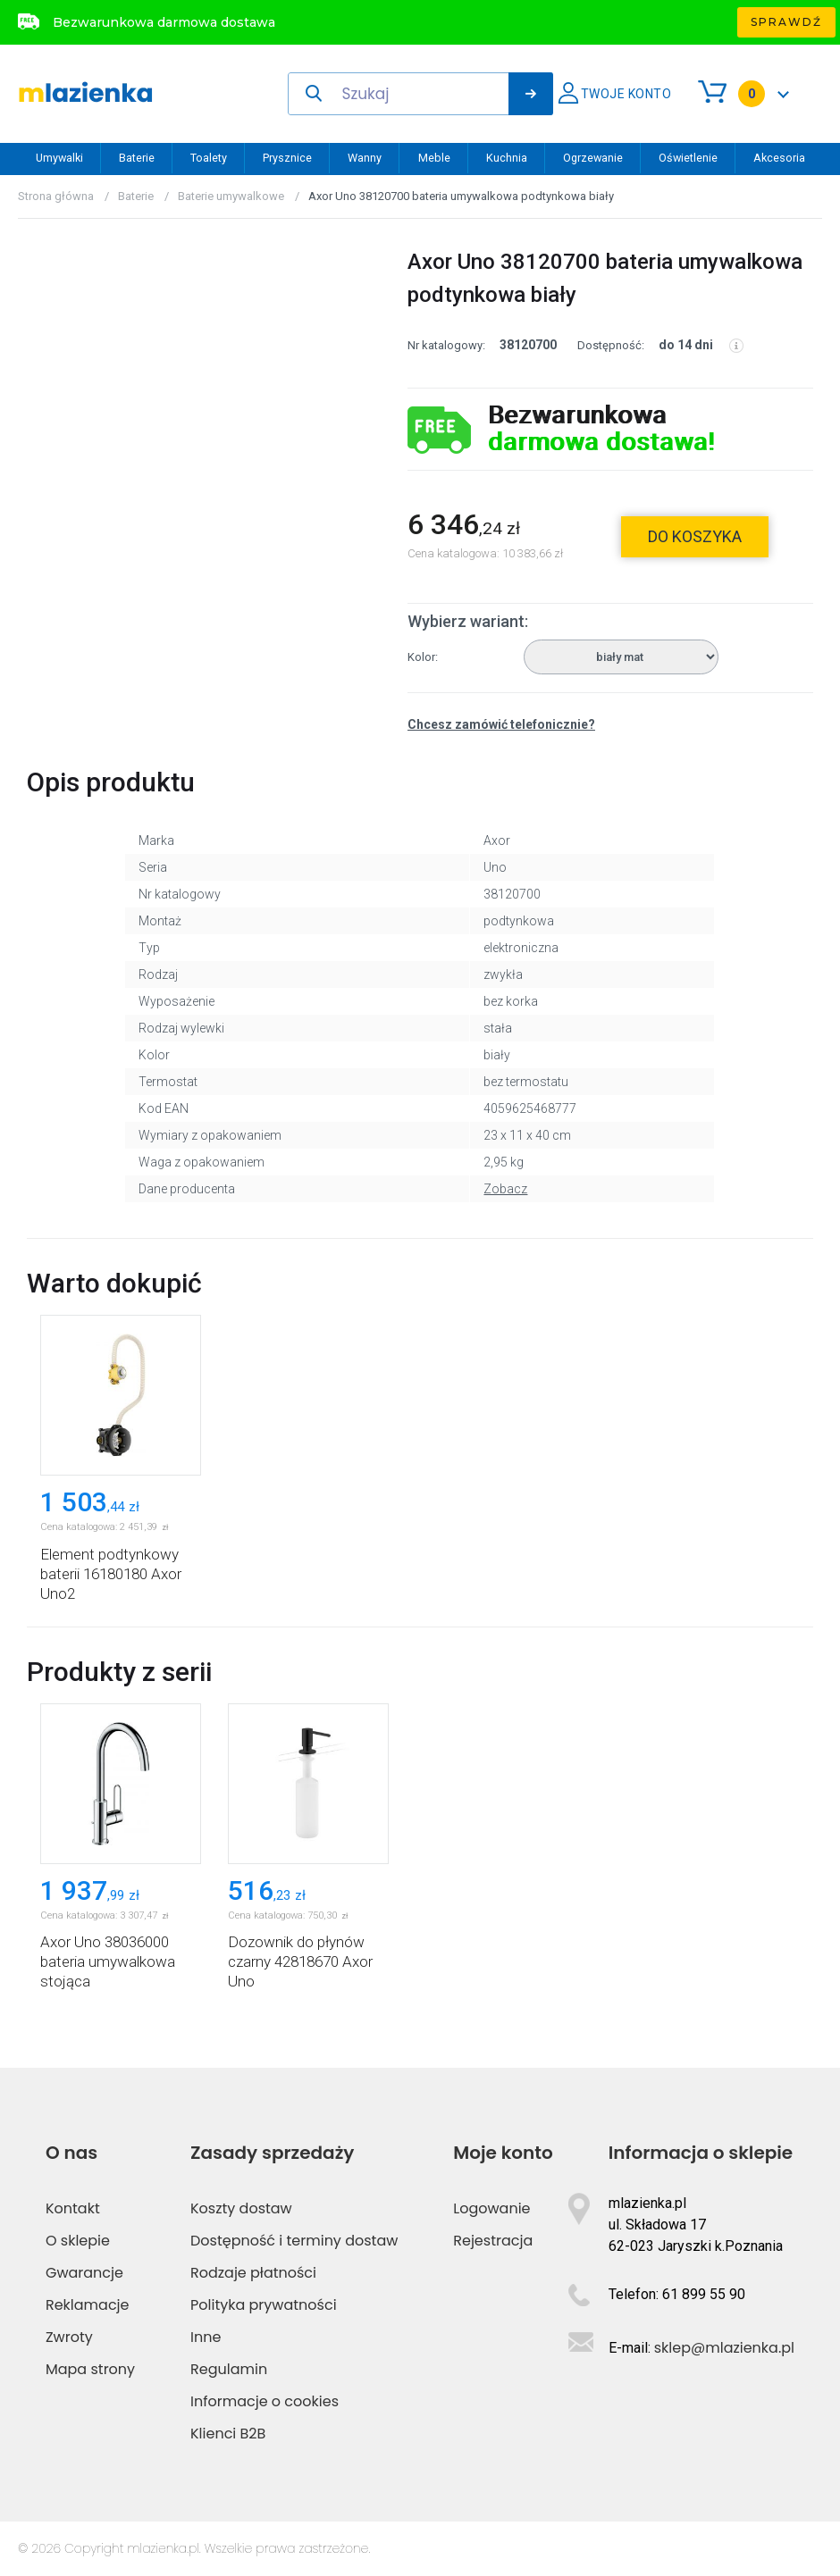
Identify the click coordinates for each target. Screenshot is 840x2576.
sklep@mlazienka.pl (724, 2348)
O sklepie (78, 2240)
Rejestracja (493, 2240)
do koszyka (695, 536)
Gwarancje (84, 2272)
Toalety (208, 157)
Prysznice (287, 157)
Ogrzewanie (593, 157)
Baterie (137, 157)
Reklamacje (88, 2305)
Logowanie (491, 2208)
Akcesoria (779, 157)
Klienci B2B (227, 2433)
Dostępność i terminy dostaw (294, 2240)
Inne (205, 2337)
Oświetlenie (688, 157)
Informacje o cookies (264, 2401)
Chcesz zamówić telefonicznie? (501, 724)
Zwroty (69, 2337)
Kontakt (73, 2208)
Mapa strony (90, 2369)
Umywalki (59, 157)
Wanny (365, 157)
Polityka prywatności (263, 2305)
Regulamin (228, 2369)
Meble (434, 157)
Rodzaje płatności (253, 2272)
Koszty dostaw (241, 2208)
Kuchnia (506, 157)
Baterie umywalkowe (231, 196)
